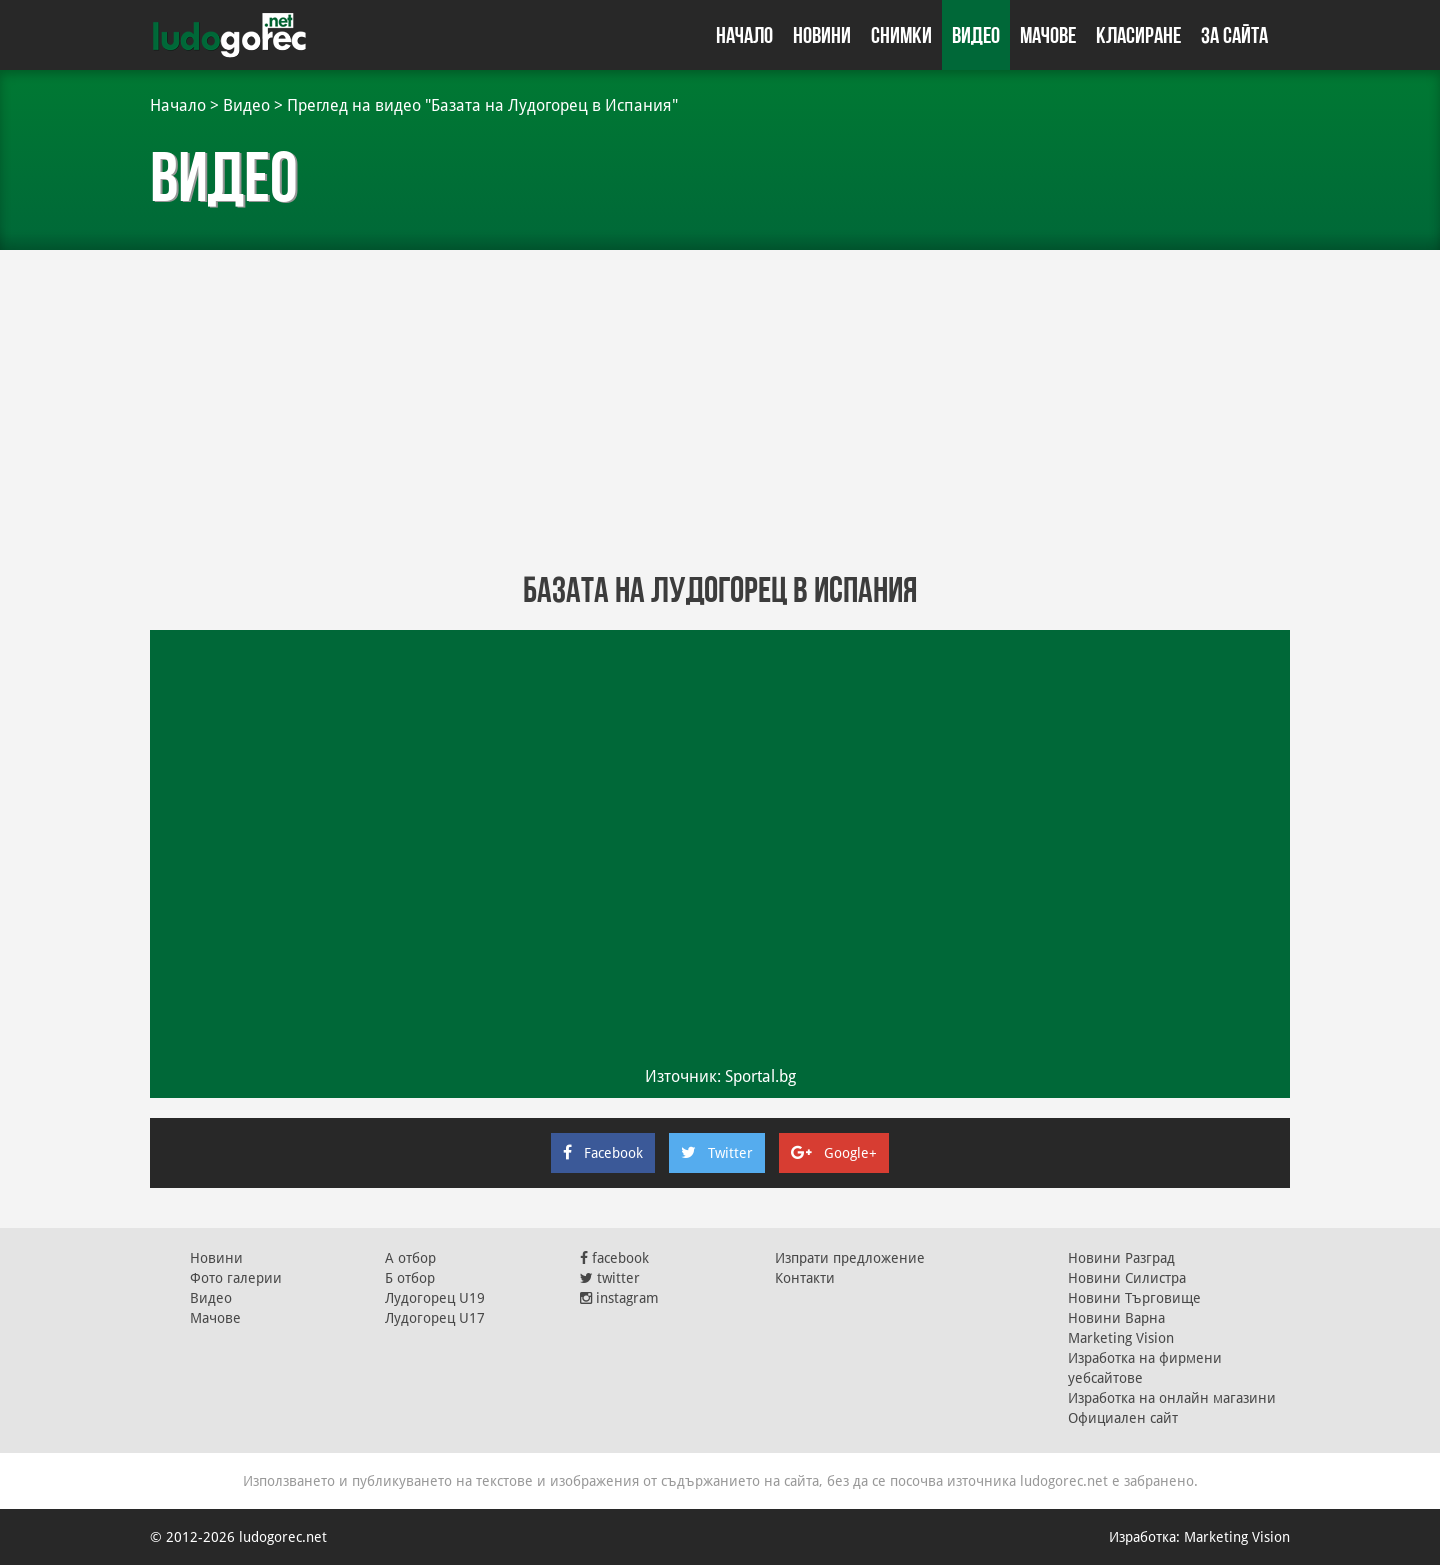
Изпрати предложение (850, 1258)
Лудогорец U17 (435, 1318)
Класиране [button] (1138, 35)
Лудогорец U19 (435, 1298)
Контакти (805, 1278)
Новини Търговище (1134, 1298)
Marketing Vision (1121, 1338)
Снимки (901, 35)
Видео (976, 35)
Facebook (603, 1153)
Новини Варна (1116, 1318)
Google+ (834, 1153)
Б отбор (410, 1278)
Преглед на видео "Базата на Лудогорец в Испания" (482, 105)
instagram (619, 1298)
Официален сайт (1123, 1418)
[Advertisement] (720, 410)
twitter (610, 1278)
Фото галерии (236, 1278)
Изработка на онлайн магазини (1172, 1398)
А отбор (410, 1258)
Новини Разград (1121, 1258)
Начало (744, 35)
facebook (614, 1258)
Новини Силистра (1127, 1278)
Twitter (717, 1153)
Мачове (1048, 35)
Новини (822, 35)
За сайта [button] (1234, 35)
